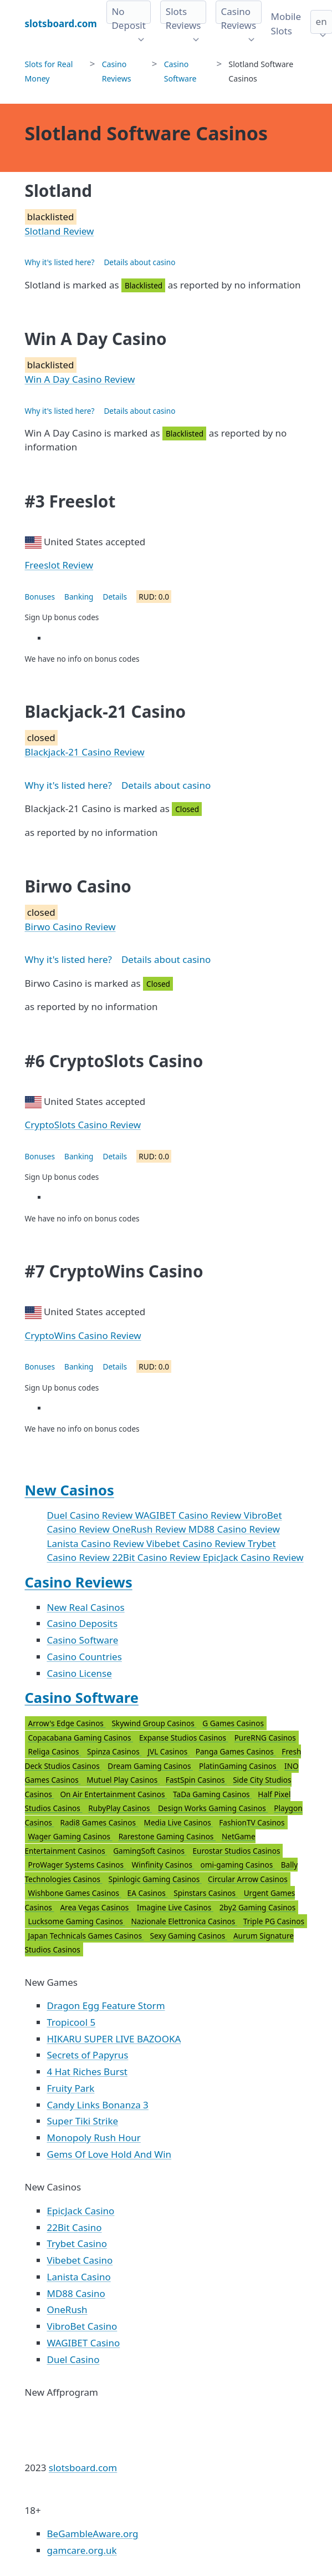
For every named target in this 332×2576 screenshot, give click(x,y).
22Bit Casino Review (157, 1557)
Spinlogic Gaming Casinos (155, 1879)
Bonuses (40, 596)
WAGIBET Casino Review (189, 1515)
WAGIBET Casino (83, 2342)
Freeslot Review (59, 565)
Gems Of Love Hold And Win (109, 2154)
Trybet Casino (77, 2243)
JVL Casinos (168, 1751)
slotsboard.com (83, 2467)
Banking (78, 596)
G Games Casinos (233, 1723)
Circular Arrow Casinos (248, 1879)
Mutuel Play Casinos (122, 1779)
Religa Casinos (54, 1751)
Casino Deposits (82, 1623)
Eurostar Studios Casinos (236, 1850)
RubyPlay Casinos (120, 1808)
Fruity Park (71, 2088)
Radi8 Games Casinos (98, 1822)
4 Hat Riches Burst (87, 2071)
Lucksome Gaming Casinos (76, 1921)
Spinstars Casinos (205, 1893)
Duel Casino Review (91, 1515)
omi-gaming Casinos (238, 1864)
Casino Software (83, 1640)
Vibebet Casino (80, 2260)
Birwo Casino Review (70, 926)
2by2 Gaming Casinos (257, 1907)
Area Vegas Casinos (95, 1907)
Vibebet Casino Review (197, 1543)
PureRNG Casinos (265, 1737)
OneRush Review (150, 1529)
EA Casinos (147, 1893)
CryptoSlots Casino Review (83, 1124)
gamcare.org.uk (82, 2550)
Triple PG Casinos (273, 1921)
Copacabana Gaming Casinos (80, 1737)
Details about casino (139, 262)
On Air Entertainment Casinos (113, 1794)
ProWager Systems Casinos (77, 1864)
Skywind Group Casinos (153, 1723)
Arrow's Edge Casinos (67, 1723)
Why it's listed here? (60, 262)
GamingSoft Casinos (149, 1850)
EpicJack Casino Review (253, 1557)
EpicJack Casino (81, 2210)
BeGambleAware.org (93, 2533)
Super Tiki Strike (83, 2120)
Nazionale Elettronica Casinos (184, 1921)
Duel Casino (73, 2359)
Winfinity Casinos (163, 1864)
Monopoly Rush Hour (94, 2137)
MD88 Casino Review (234, 1529)
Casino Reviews (78, 1582)
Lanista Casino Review (96, 1543)
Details (115, 596)
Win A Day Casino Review (80, 379)
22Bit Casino (74, 2227)
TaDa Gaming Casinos (212, 1794)
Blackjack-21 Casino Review (85, 752)
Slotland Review (59, 231)
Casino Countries (84, 1656)
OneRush (67, 2309)
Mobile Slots (286, 23)
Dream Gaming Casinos (150, 1766)
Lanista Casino (79, 2276)
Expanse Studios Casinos (183, 1737)
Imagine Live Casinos (175, 1907)
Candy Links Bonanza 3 (98, 2104)
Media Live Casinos (178, 1822)
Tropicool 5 (71, 2022)
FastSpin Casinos (196, 1779)
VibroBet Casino (82, 2326)
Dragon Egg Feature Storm (106, 2005)
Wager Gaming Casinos (70, 1836)
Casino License (79, 1673)
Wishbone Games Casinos (74, 1893)
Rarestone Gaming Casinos (167, 1836)
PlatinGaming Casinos (238, 1766)
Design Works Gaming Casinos (213, 1808)
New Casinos (69, 1489)
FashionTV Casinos (251, 1822)
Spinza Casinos (114, 1751)
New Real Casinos (86, 1607)
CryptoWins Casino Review (83, 1335)
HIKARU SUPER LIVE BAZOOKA (114, 2038)
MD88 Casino (76, 2293)
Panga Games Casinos (236, 1751)
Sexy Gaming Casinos (188, 1935)
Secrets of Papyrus (88, 2054)
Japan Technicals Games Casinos (86, 1935)
